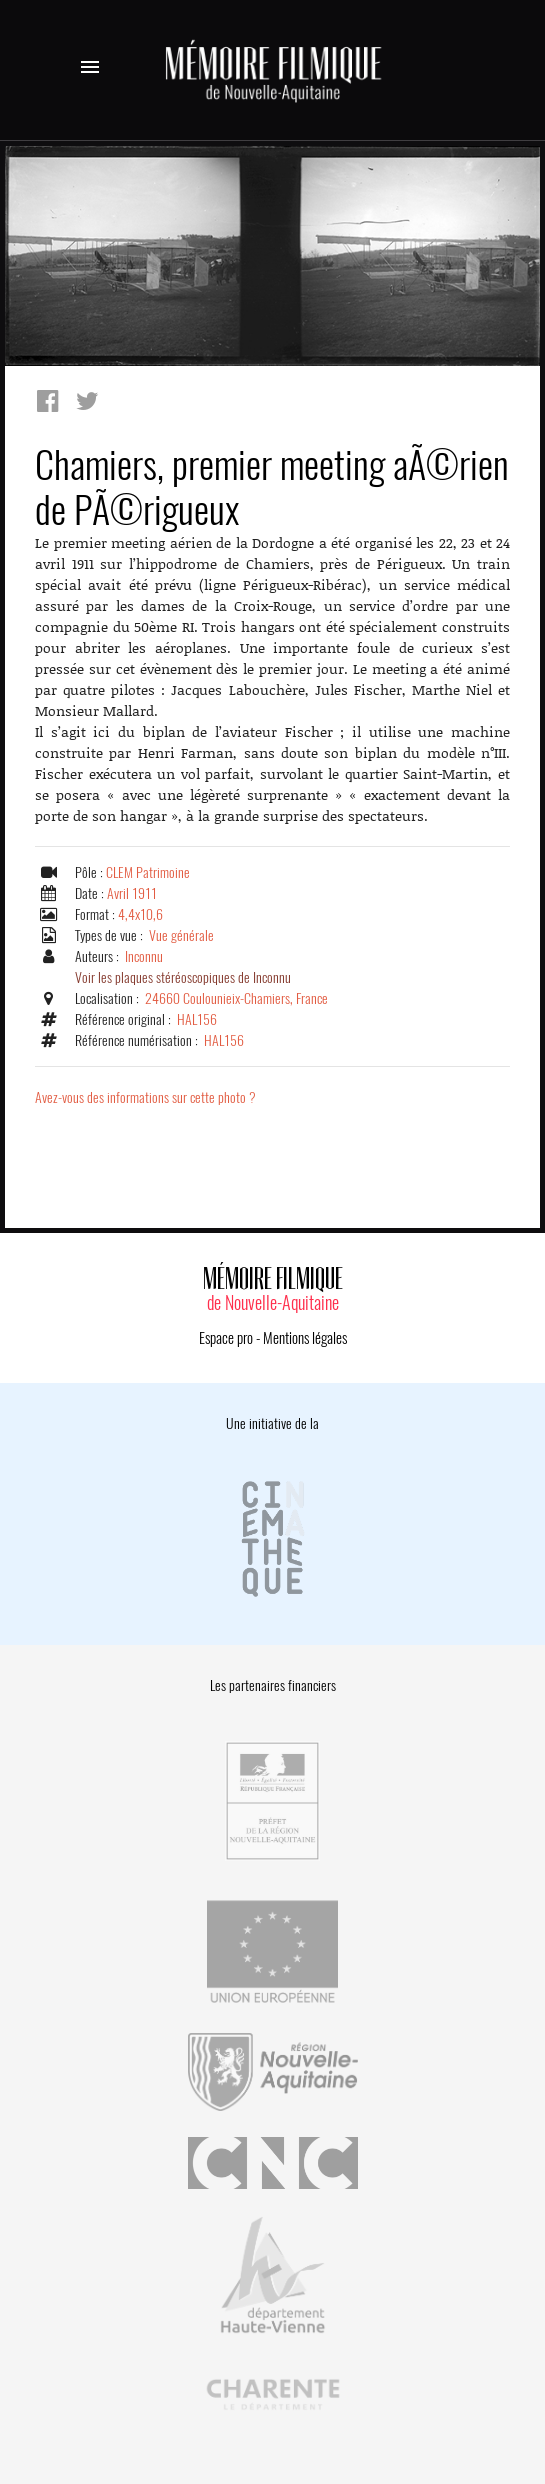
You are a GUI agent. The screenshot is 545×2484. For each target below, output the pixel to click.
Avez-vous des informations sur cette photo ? (145, 1097)
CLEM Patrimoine (148, 872)
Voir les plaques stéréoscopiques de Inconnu (183, 977)
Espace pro (226, 1338)
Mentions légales (305, 1338)
